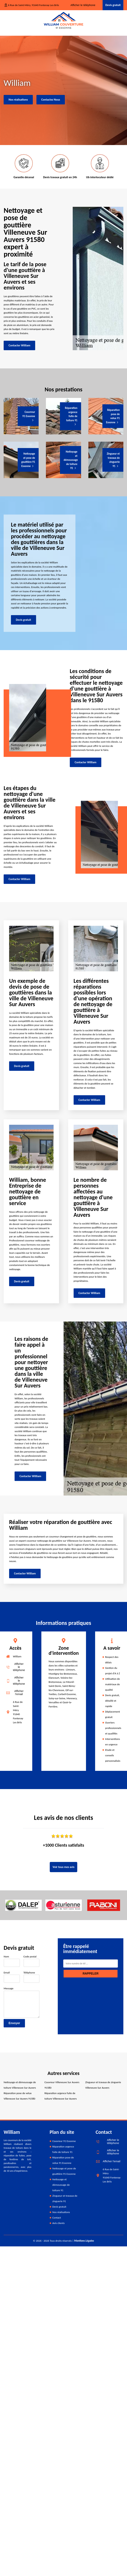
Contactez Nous (50, 99)
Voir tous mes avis (64, 1867)
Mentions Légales (84, 2240)
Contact (56, 2217)
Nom (12, 1961)
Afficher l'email (19, 1692)
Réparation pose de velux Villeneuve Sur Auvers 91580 (19, 2096)
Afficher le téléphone (83, 5)
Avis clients (58, 2223)
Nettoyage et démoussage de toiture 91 (71, 461)
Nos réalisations (18, 99)
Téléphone (32, 1977)
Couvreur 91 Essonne (28, 417)
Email (12, 1977)
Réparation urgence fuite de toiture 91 (71, 417)
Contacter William (19, 345)
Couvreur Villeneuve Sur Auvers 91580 (61, 2085)
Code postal (32, 1961)
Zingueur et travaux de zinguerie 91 (113, 461)
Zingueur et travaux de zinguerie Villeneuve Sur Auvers (103, 2085)
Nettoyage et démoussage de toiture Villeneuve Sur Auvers (20, 2085)
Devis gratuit (113, 5)
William (17, 1656)
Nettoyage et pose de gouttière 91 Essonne (28, 461)
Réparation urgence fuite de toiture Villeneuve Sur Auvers (60, 2096)
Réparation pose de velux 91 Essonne (113, 417)
